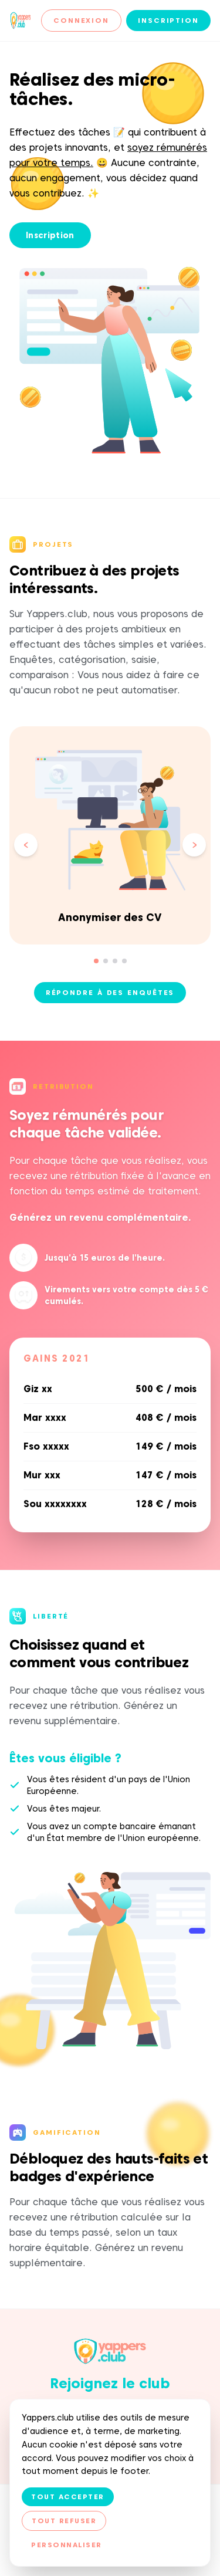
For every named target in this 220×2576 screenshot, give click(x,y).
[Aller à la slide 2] (105, 961)
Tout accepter (67, 2496)
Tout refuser (64, 2520)
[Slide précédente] (26, 845)
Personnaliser (66, 2544)
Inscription (168, 20)
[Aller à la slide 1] (96, 961)
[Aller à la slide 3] (115, 961)
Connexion (81, 20)
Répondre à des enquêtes (110, 992)
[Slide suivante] (194, 845)
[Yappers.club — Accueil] (20, 20)
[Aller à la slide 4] (124, 961)
